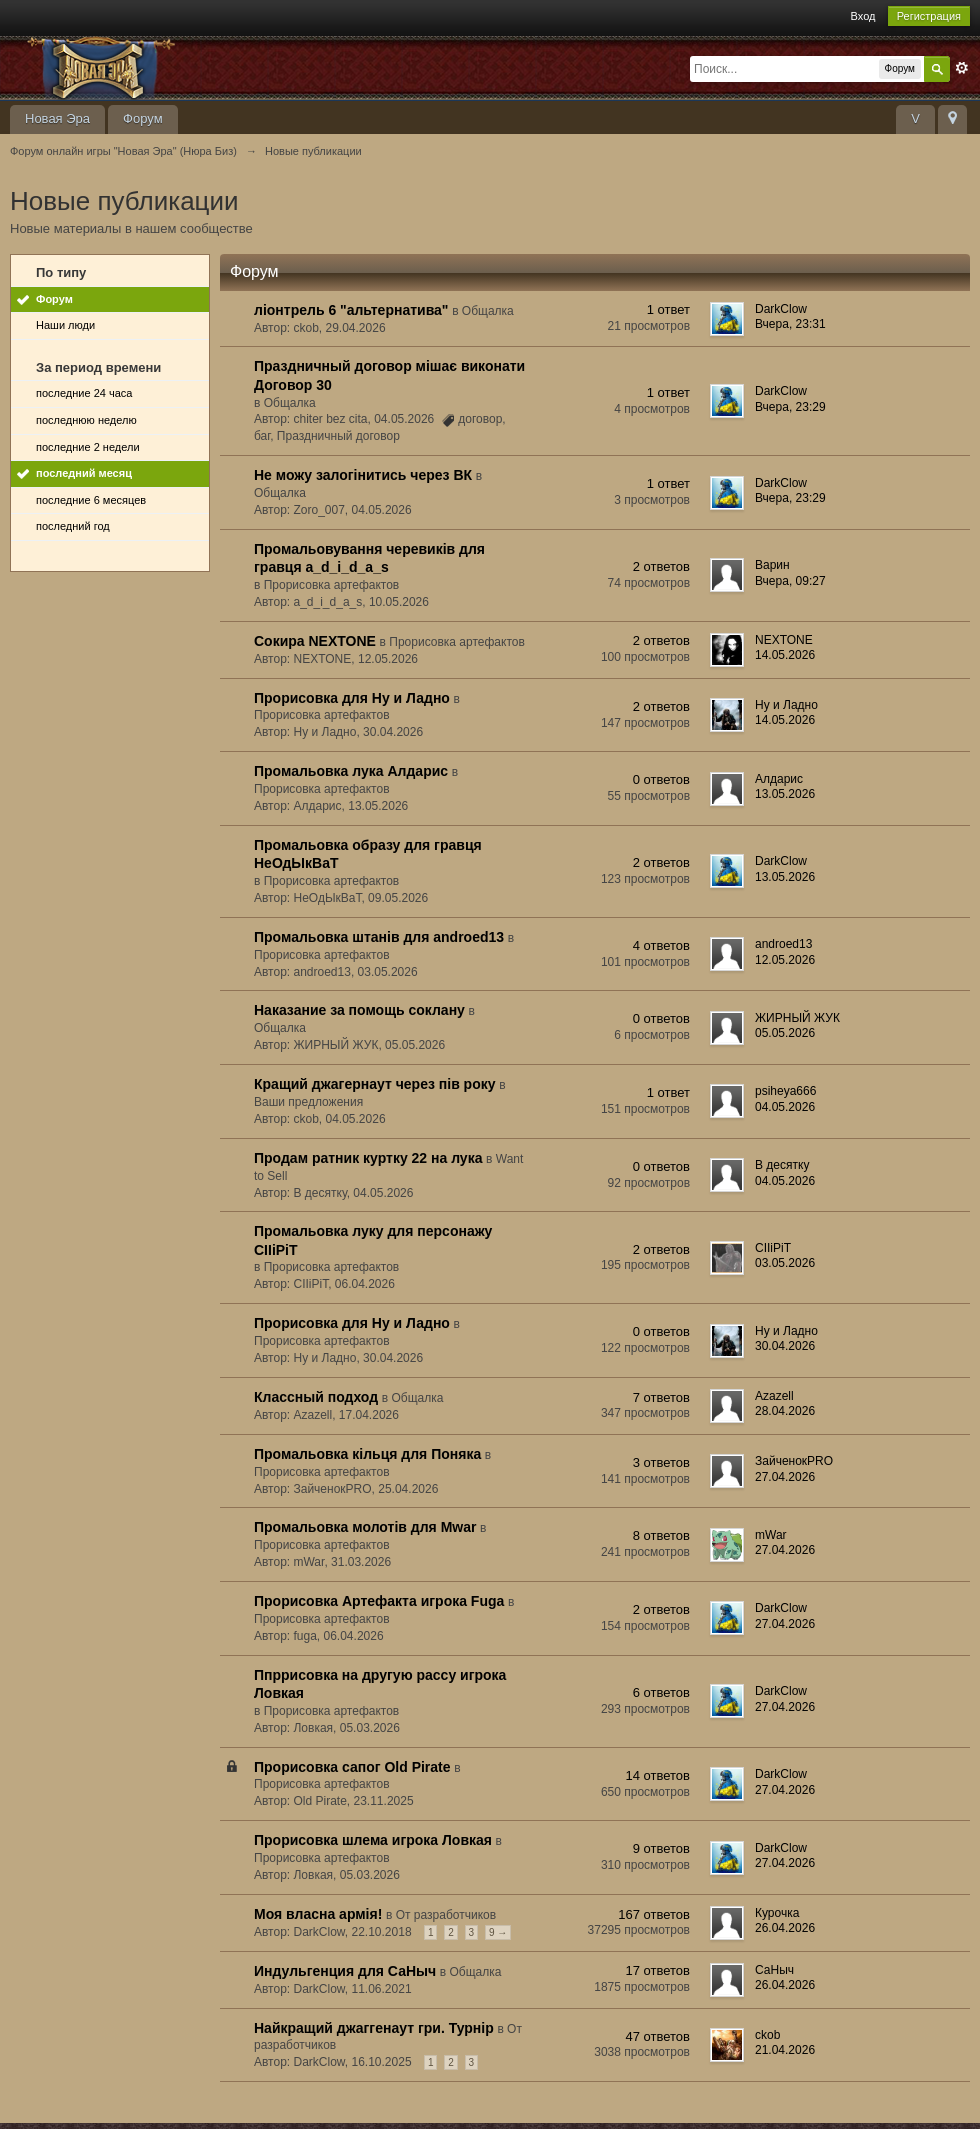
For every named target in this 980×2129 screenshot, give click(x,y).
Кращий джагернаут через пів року (375, 1084)
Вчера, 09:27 (790, 581)
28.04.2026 (785, 1411)
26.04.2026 (785, 1928)
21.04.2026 (785, 2050)
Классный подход (316, 1397)
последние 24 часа (84, 393)
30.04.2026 (785, 1346)
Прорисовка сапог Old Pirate (352, 1767)
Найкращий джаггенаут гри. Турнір (374, 2028)
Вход (863, 16)
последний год (73, 526)
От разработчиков (446, 1915)
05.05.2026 (785, 1033)
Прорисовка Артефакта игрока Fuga (379, 1601)
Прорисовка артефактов (332, 585)
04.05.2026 (785, 1107)
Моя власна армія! (318, 1914)
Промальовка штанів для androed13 (379, 937)
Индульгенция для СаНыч (345, 1971)
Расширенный (962, 68)
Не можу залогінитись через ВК (363, 475)
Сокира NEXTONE (315, 641)
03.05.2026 (785, 1263)
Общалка (488, 311)
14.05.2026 (785, 655)
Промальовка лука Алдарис (351, 771)
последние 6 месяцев (91, 500)
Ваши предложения (308, 1102)
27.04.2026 (785, 1477)
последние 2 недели (88, 447)
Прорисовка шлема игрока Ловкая (373, 1840)
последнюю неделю (86, 420)
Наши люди (65, 325)
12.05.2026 (785, 960)
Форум (143, 118)
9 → (498, 1932)
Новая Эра (57, 118)
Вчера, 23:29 (790, 407)
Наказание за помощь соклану (359, 1010)
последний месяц (84, 473)
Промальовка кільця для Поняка (367, 1454)
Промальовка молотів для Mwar (365, 1527)
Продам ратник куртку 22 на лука (368, 1158)
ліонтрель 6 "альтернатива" (351, 310)
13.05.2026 (785, 794)
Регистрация (929, 16)
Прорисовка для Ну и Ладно (352, 698)
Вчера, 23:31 (790, 324)
